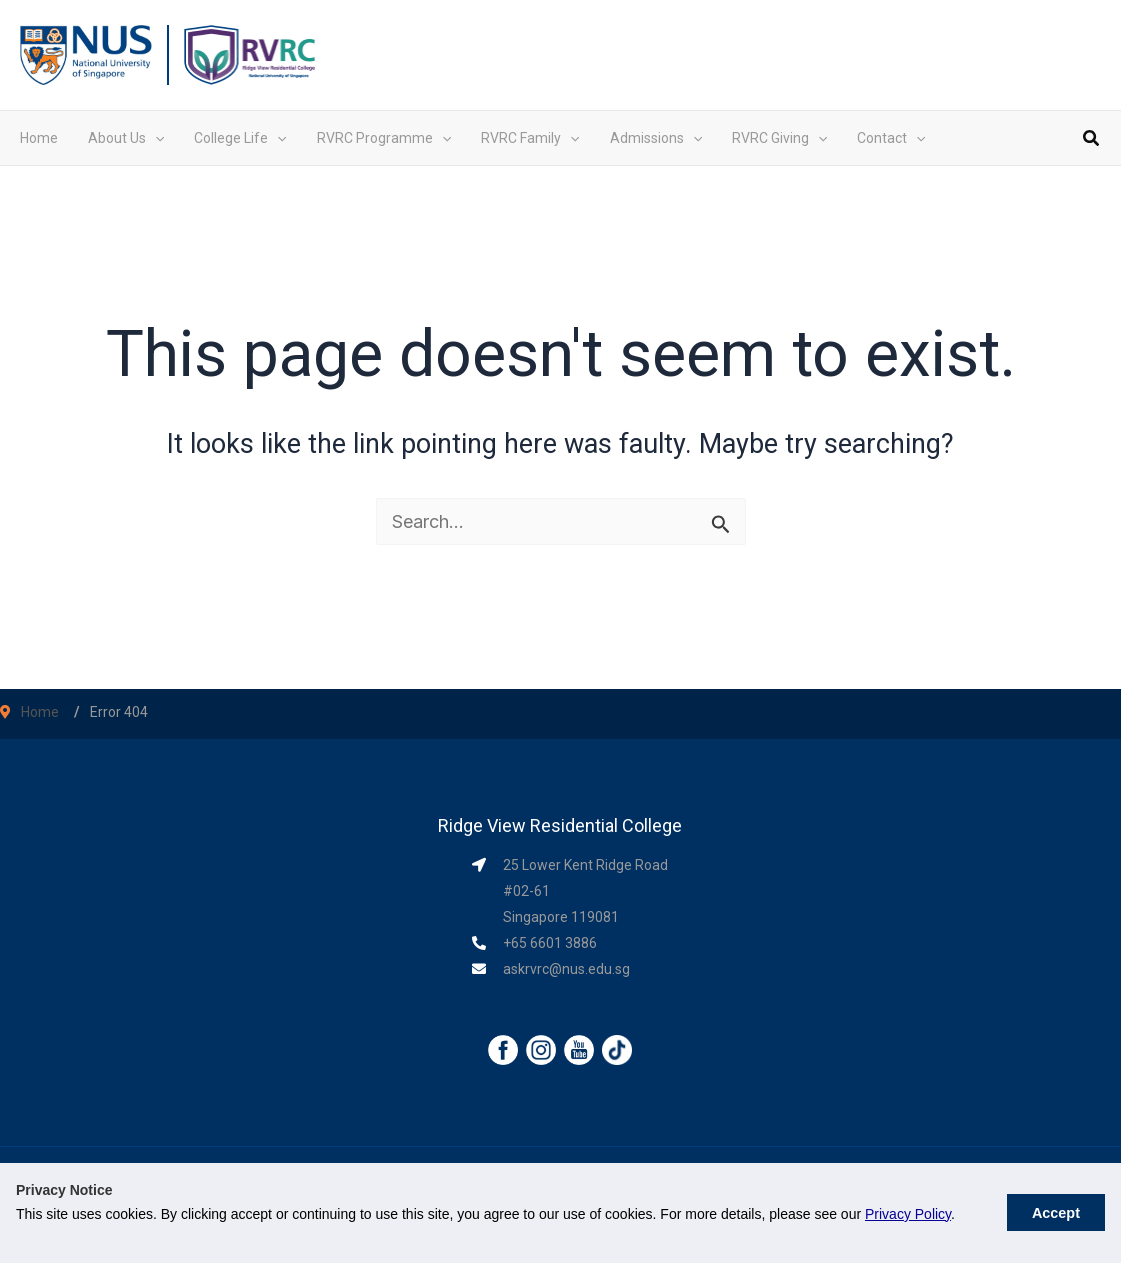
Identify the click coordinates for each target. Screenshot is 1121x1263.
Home (40, 712)
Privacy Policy (908, 1214)
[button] (1092, 140)
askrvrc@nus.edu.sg (566, 969)
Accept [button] (1056, 1213)
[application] (155, 138)
